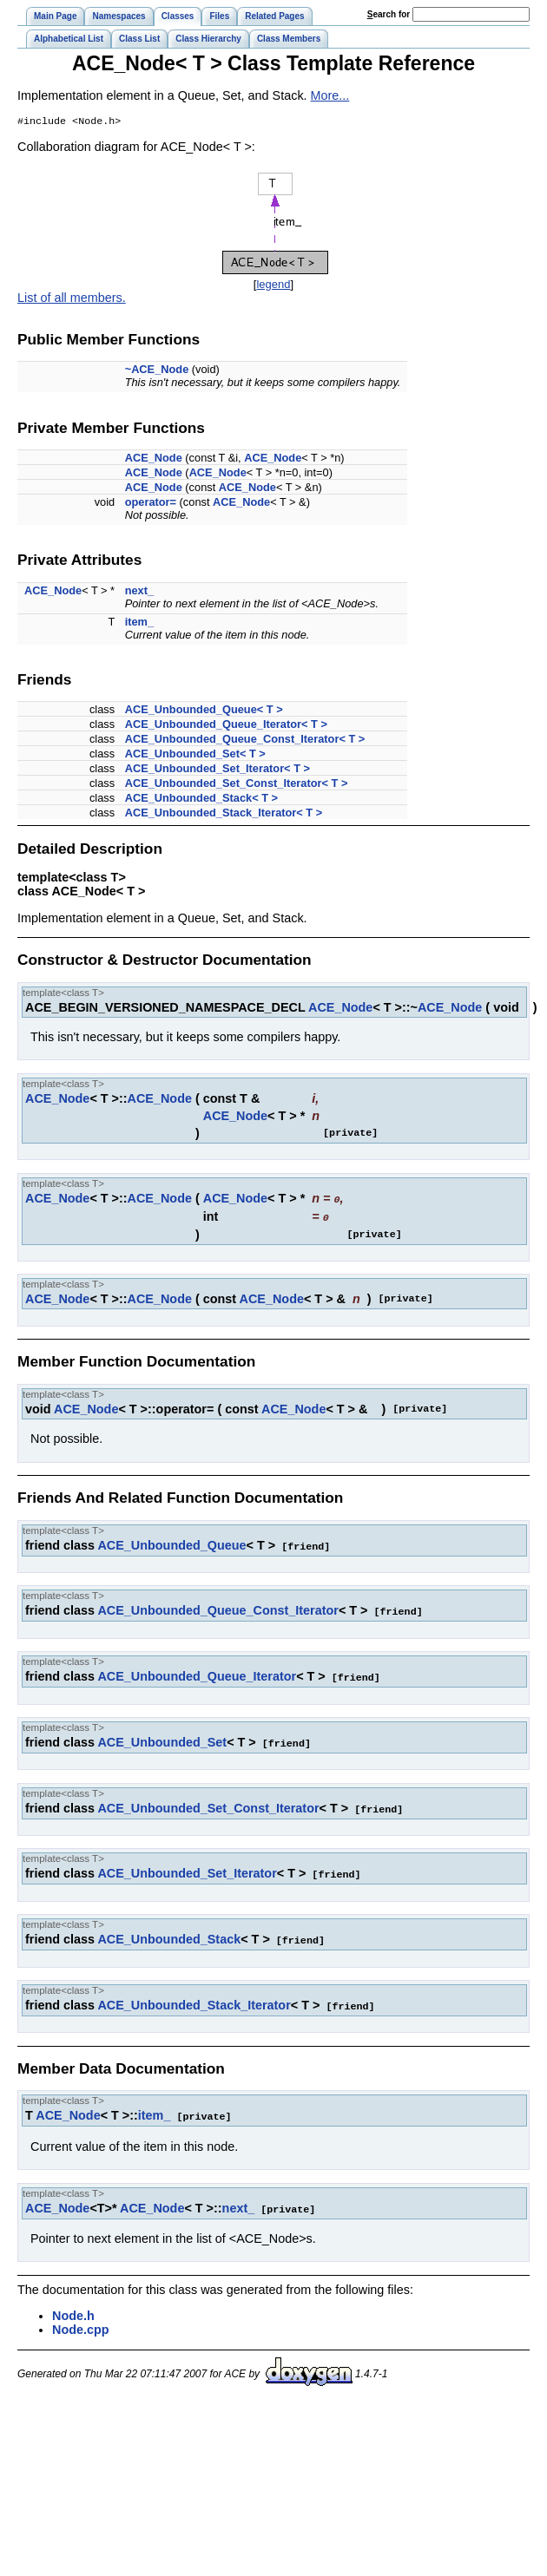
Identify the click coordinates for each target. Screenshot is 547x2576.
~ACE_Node (157, 370)
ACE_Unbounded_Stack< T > (201, 799)
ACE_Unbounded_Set (162, 1740)
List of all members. (71, 299)
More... (330, 95)
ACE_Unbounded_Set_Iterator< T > (217, 770)
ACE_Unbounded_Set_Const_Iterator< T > (236, 784)
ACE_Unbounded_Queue (171, 1545)
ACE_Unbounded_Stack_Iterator (193, 1999)
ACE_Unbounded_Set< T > (195, 755)
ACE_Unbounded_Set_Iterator (186, 1869)
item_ (139, 623)
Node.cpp (80, 2321)
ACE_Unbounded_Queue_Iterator (196, 1674)
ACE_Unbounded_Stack (169, 1934)
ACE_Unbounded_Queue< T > (204, 711)
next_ (139, 592)
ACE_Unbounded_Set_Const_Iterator (208, 1805)
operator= (150, 503)
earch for (388, 14)
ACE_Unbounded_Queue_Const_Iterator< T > (245, 740)
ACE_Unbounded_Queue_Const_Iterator (217, 1609)
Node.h (73, 2307)
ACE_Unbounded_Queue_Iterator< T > (226, 725)
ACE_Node (153, 459)
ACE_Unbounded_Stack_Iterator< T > (224, 814)
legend (273, 285)
